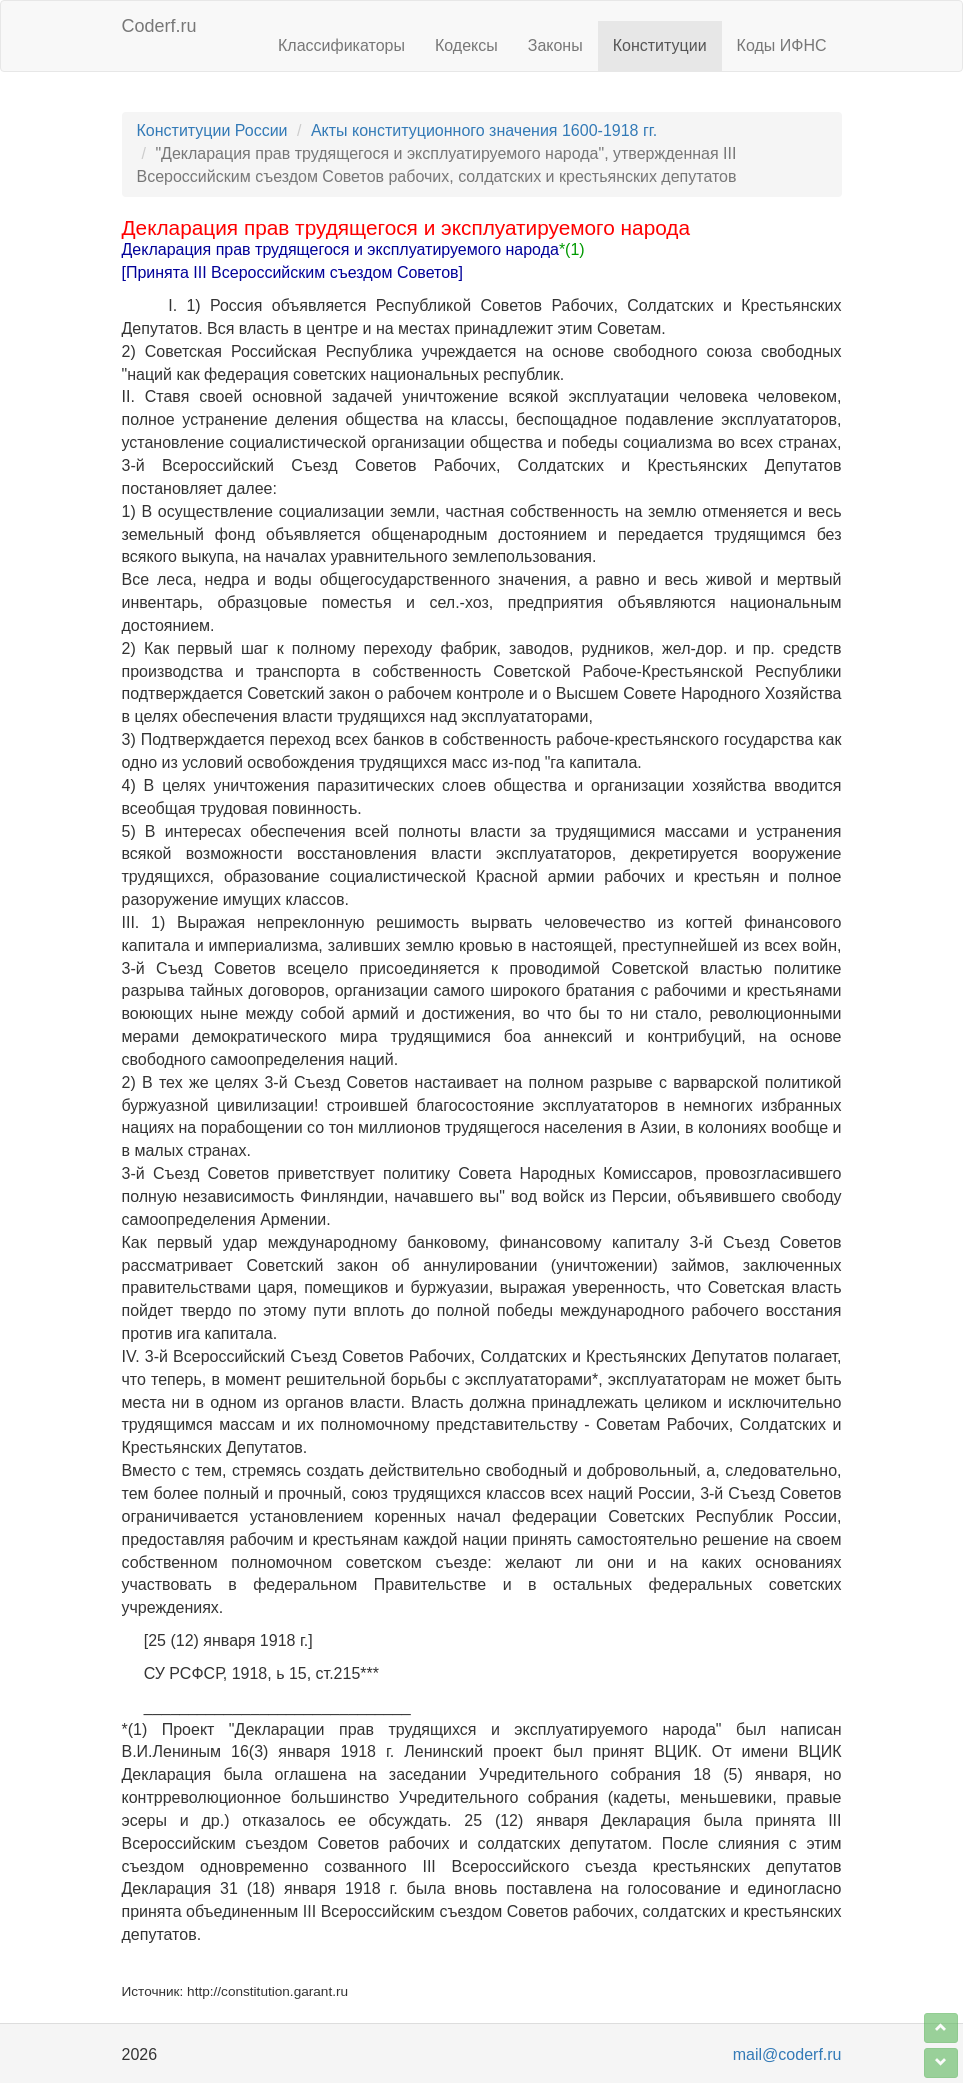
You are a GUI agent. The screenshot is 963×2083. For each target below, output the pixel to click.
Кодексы (466, 45)
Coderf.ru (159, 26)
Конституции (660, 45)
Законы (555, 45)
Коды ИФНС (782, 45)
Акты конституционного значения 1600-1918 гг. (484, 130)
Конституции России (212, 130)
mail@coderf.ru (787, 2054)
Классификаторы (341, 45)
